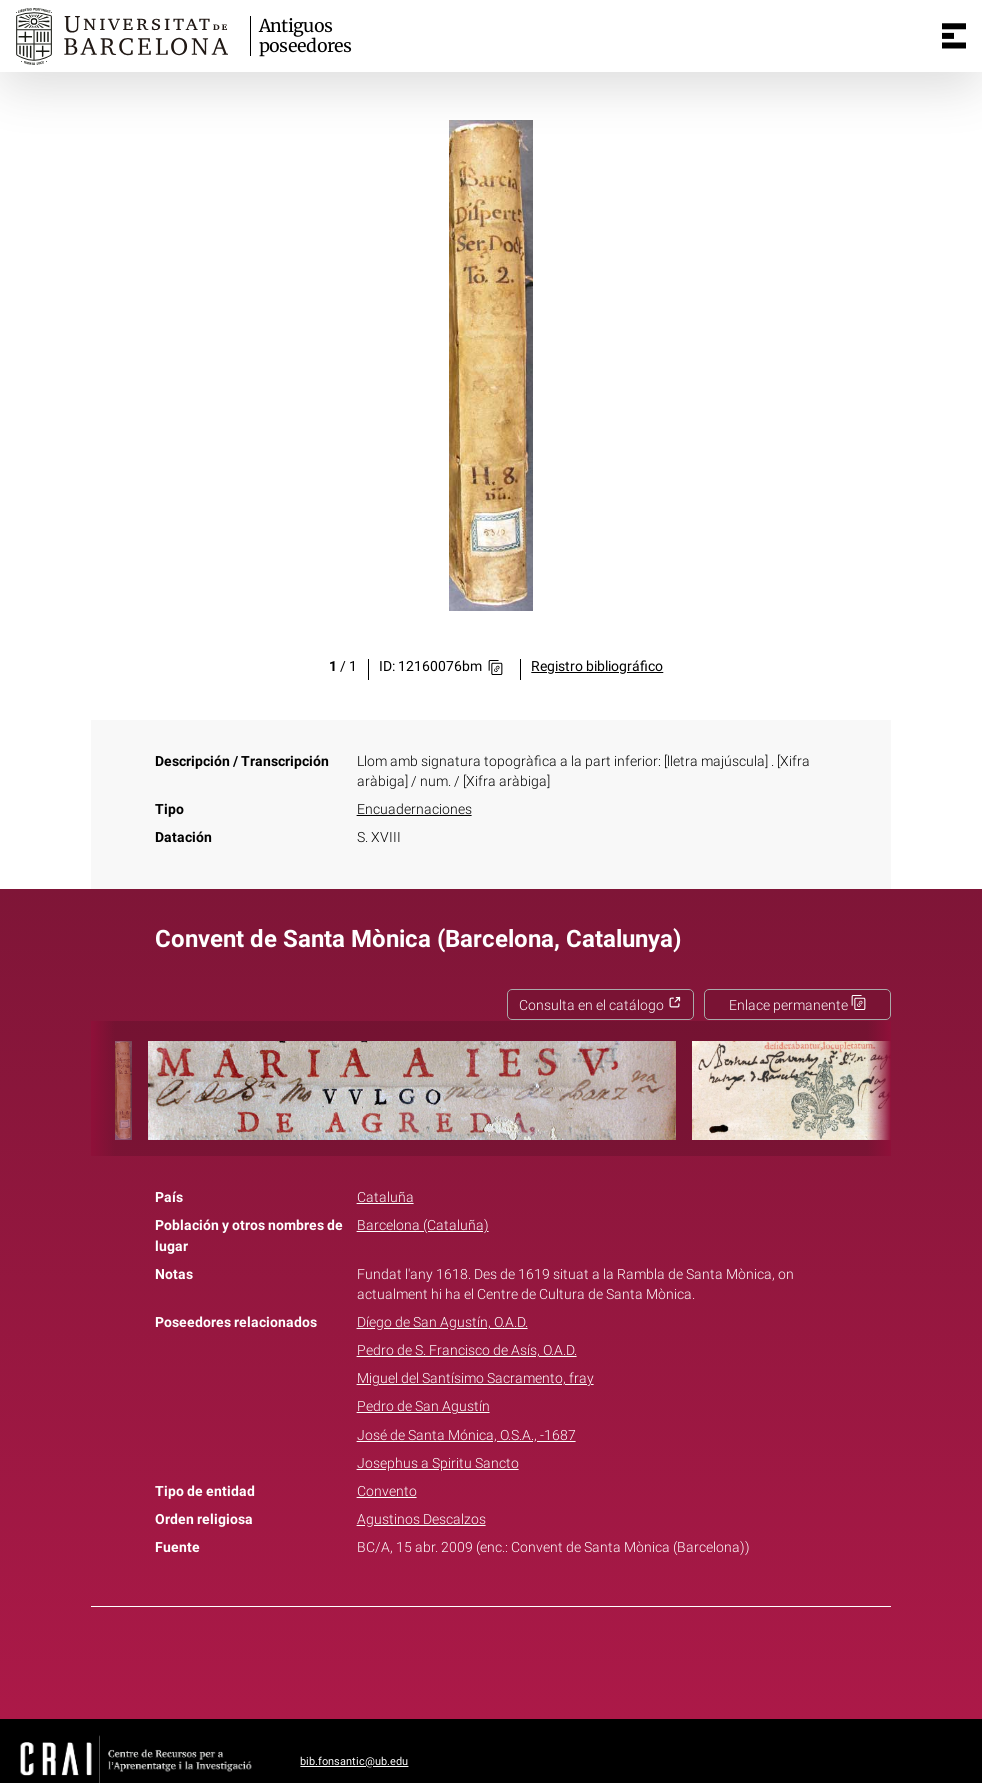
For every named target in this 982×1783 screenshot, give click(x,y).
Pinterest (526, 1659)
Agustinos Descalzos (421, 1519)
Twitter (480, 1659)
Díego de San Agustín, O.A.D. (442, 1322)
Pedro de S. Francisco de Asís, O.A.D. (467, 1350)
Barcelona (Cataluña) (423, 1225)
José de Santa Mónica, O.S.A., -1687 (466, 1435)
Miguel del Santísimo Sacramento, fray (475, 1378)
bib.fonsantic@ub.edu (354, 1761)
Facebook (435, 1659)
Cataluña (385, 1197)
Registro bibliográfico (597, 666)
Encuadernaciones (414, 809)
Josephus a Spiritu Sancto (438, 1463)
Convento (387, 1491)
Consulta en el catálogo (600, 1005)
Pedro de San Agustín (423, 1406)
